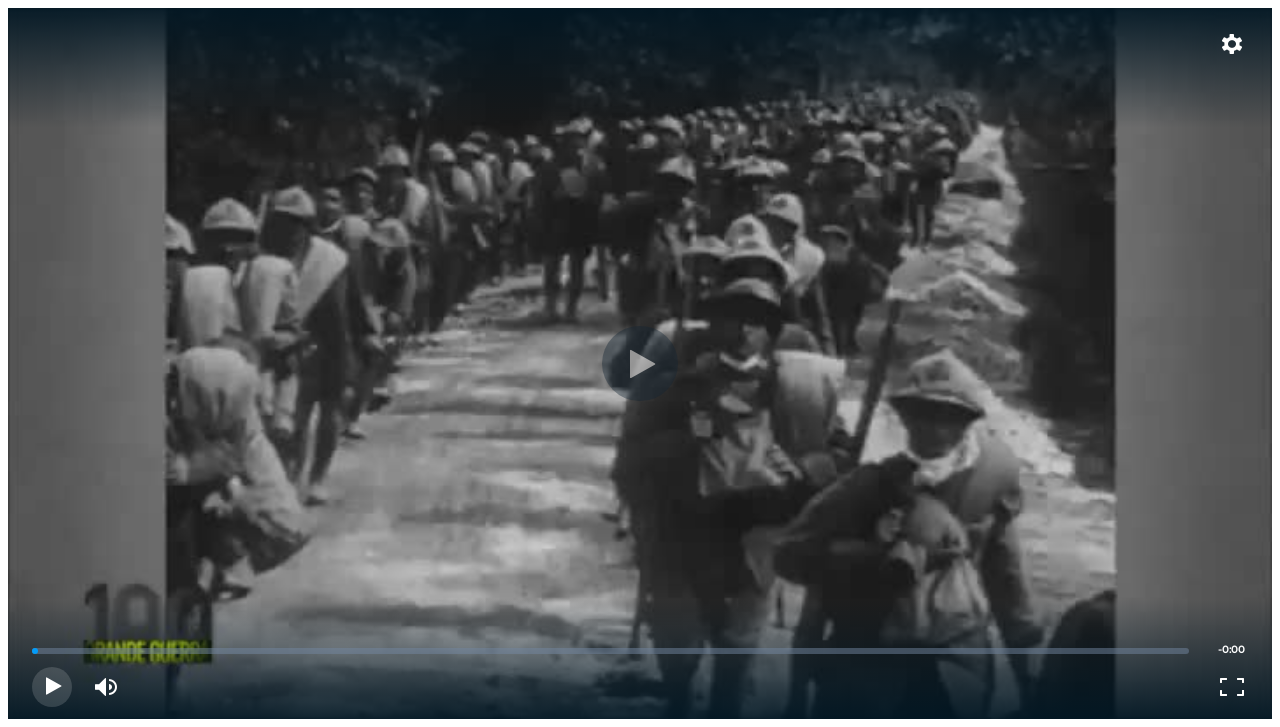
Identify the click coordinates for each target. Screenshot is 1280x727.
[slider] (610, 651)
